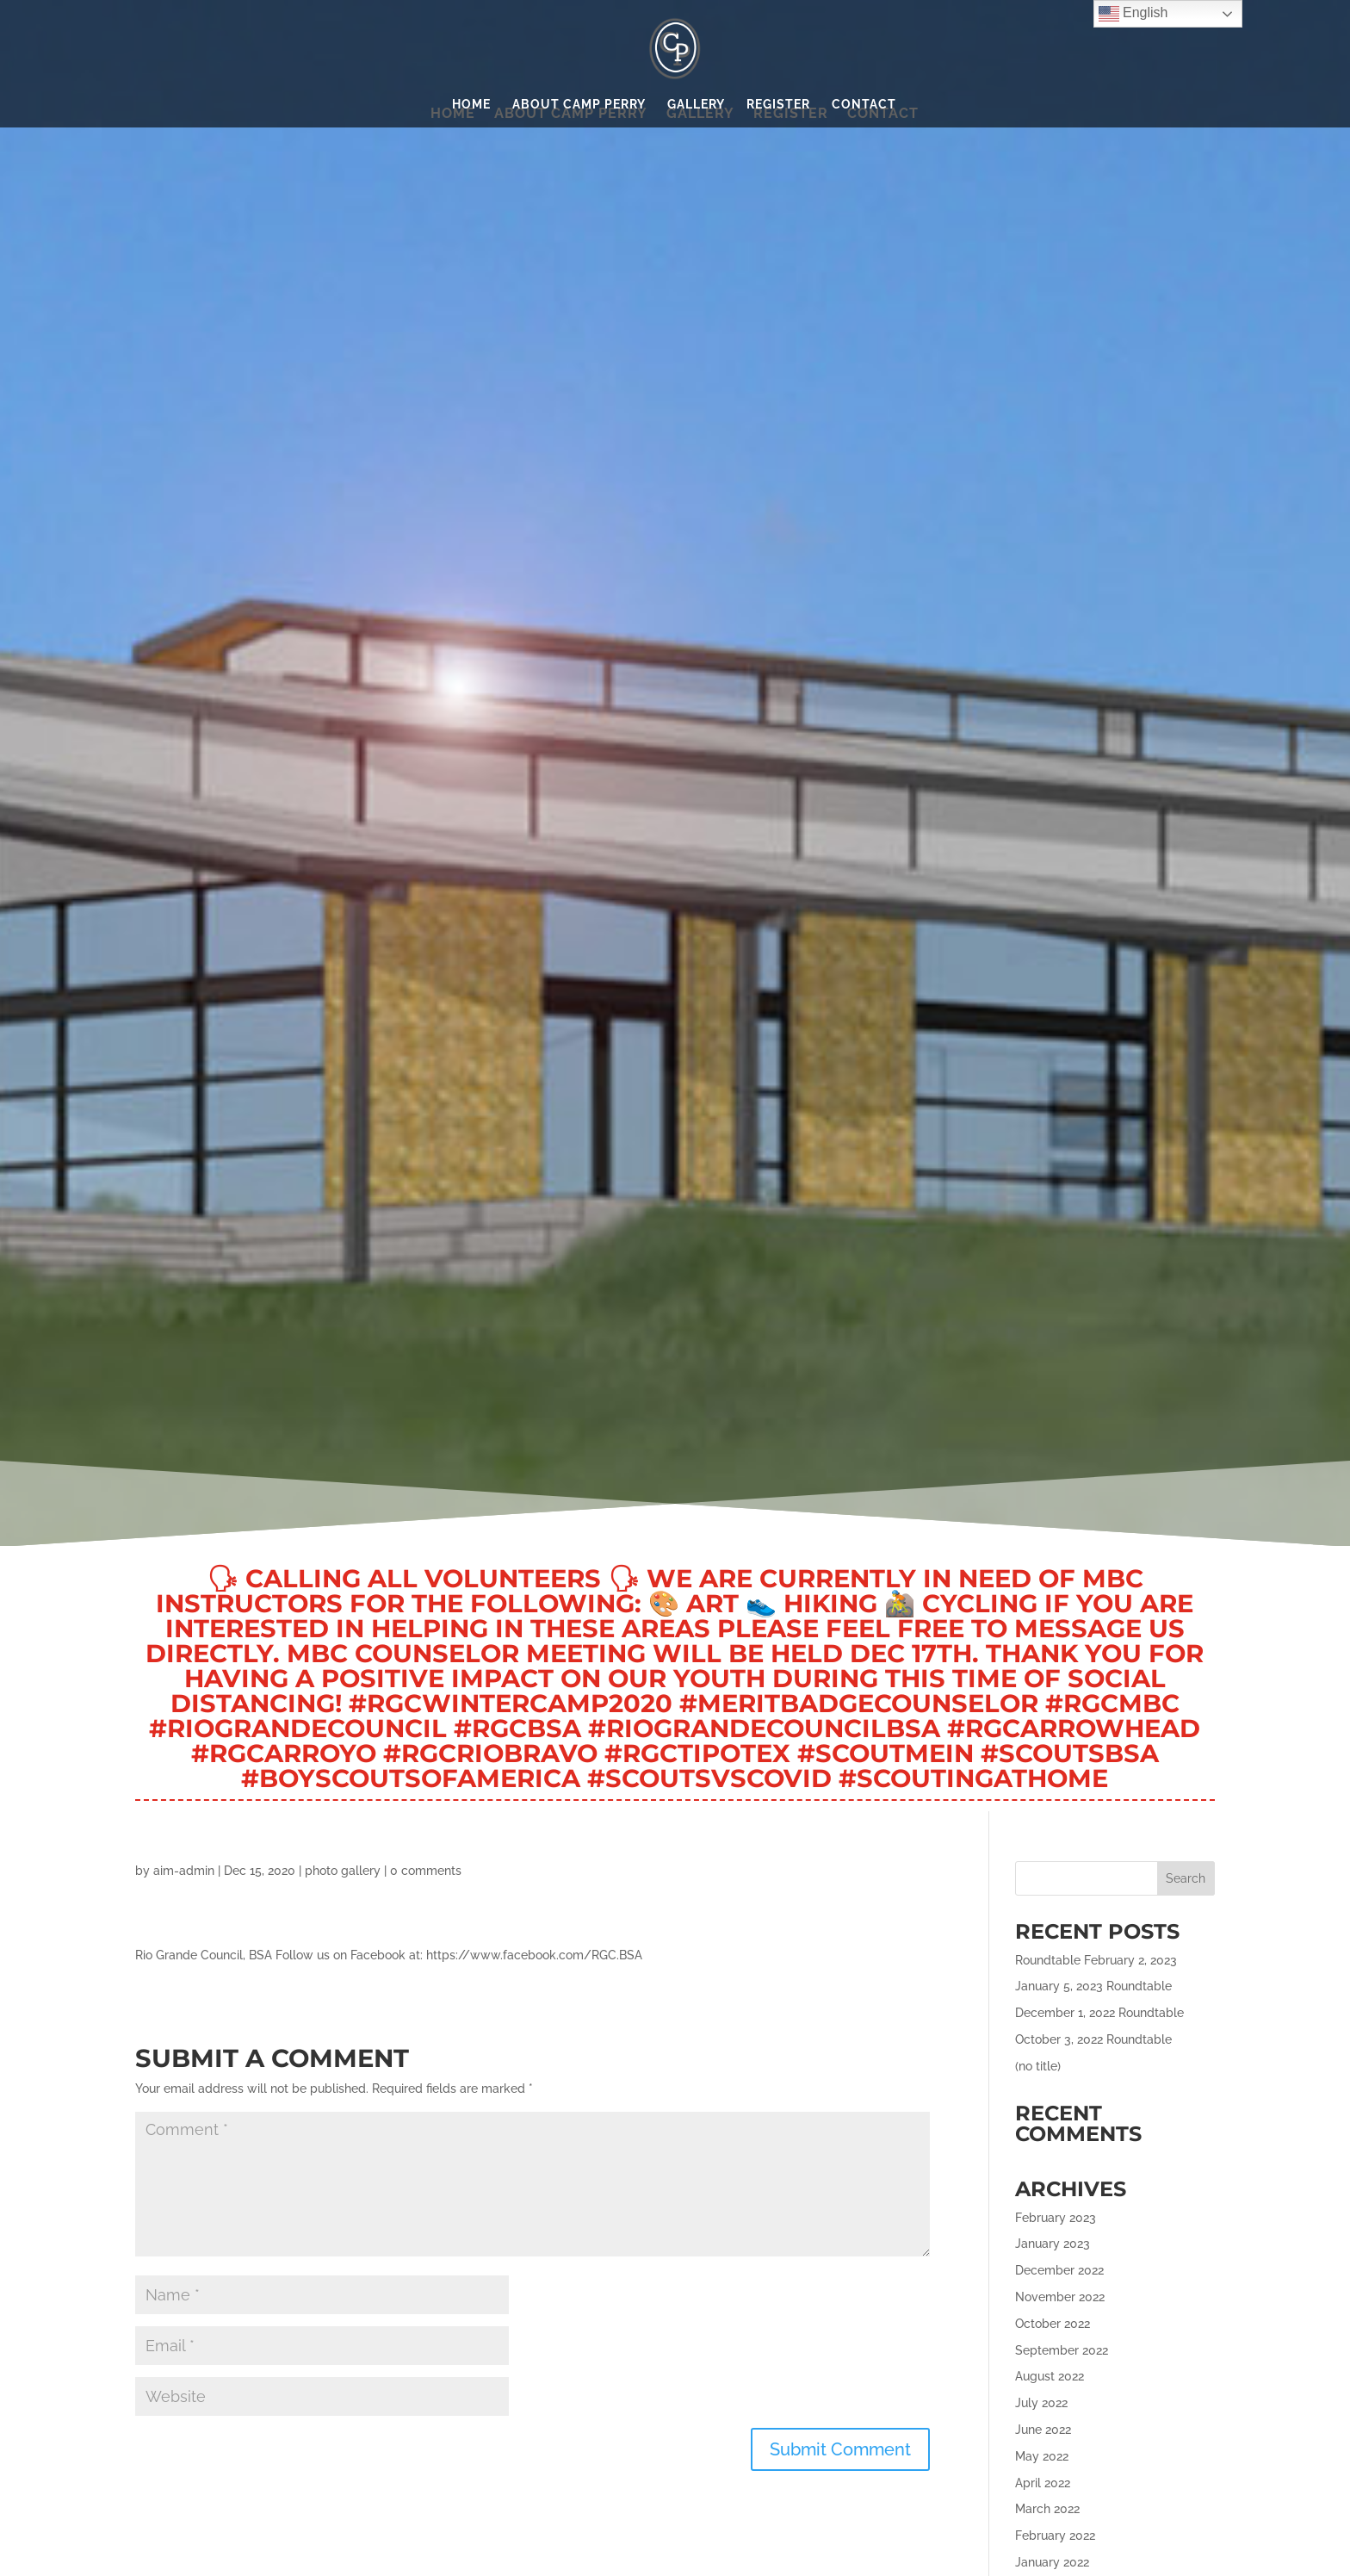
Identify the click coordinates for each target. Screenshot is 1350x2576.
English (1133, 13)
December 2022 (1059, 2270)
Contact (864, 104)
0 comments (425, 1871)
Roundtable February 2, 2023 (1096, 1960)
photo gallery (343, 1871)
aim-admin (183, 1871)
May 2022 (1041, 2456)
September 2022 (1061, 2350)
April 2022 (1042, 2483)
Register (778, 104)
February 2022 (1055, 2535)
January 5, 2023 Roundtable (1093, 1986)
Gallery (696, 104)
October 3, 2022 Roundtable (1093, 2039)
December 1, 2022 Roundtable (1099, 2013)
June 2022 (1043, 2429)
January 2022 (1052, 2562)
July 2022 (1041, 2403)
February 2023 (1055, 2218)
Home (471, 104)
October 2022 (1052, 2324)
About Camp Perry (579, 104)
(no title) (1038, 2066)
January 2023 (1052, 2243)
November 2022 (1060, 2297)
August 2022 (1049, 2376)
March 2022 (1047, 2509)
